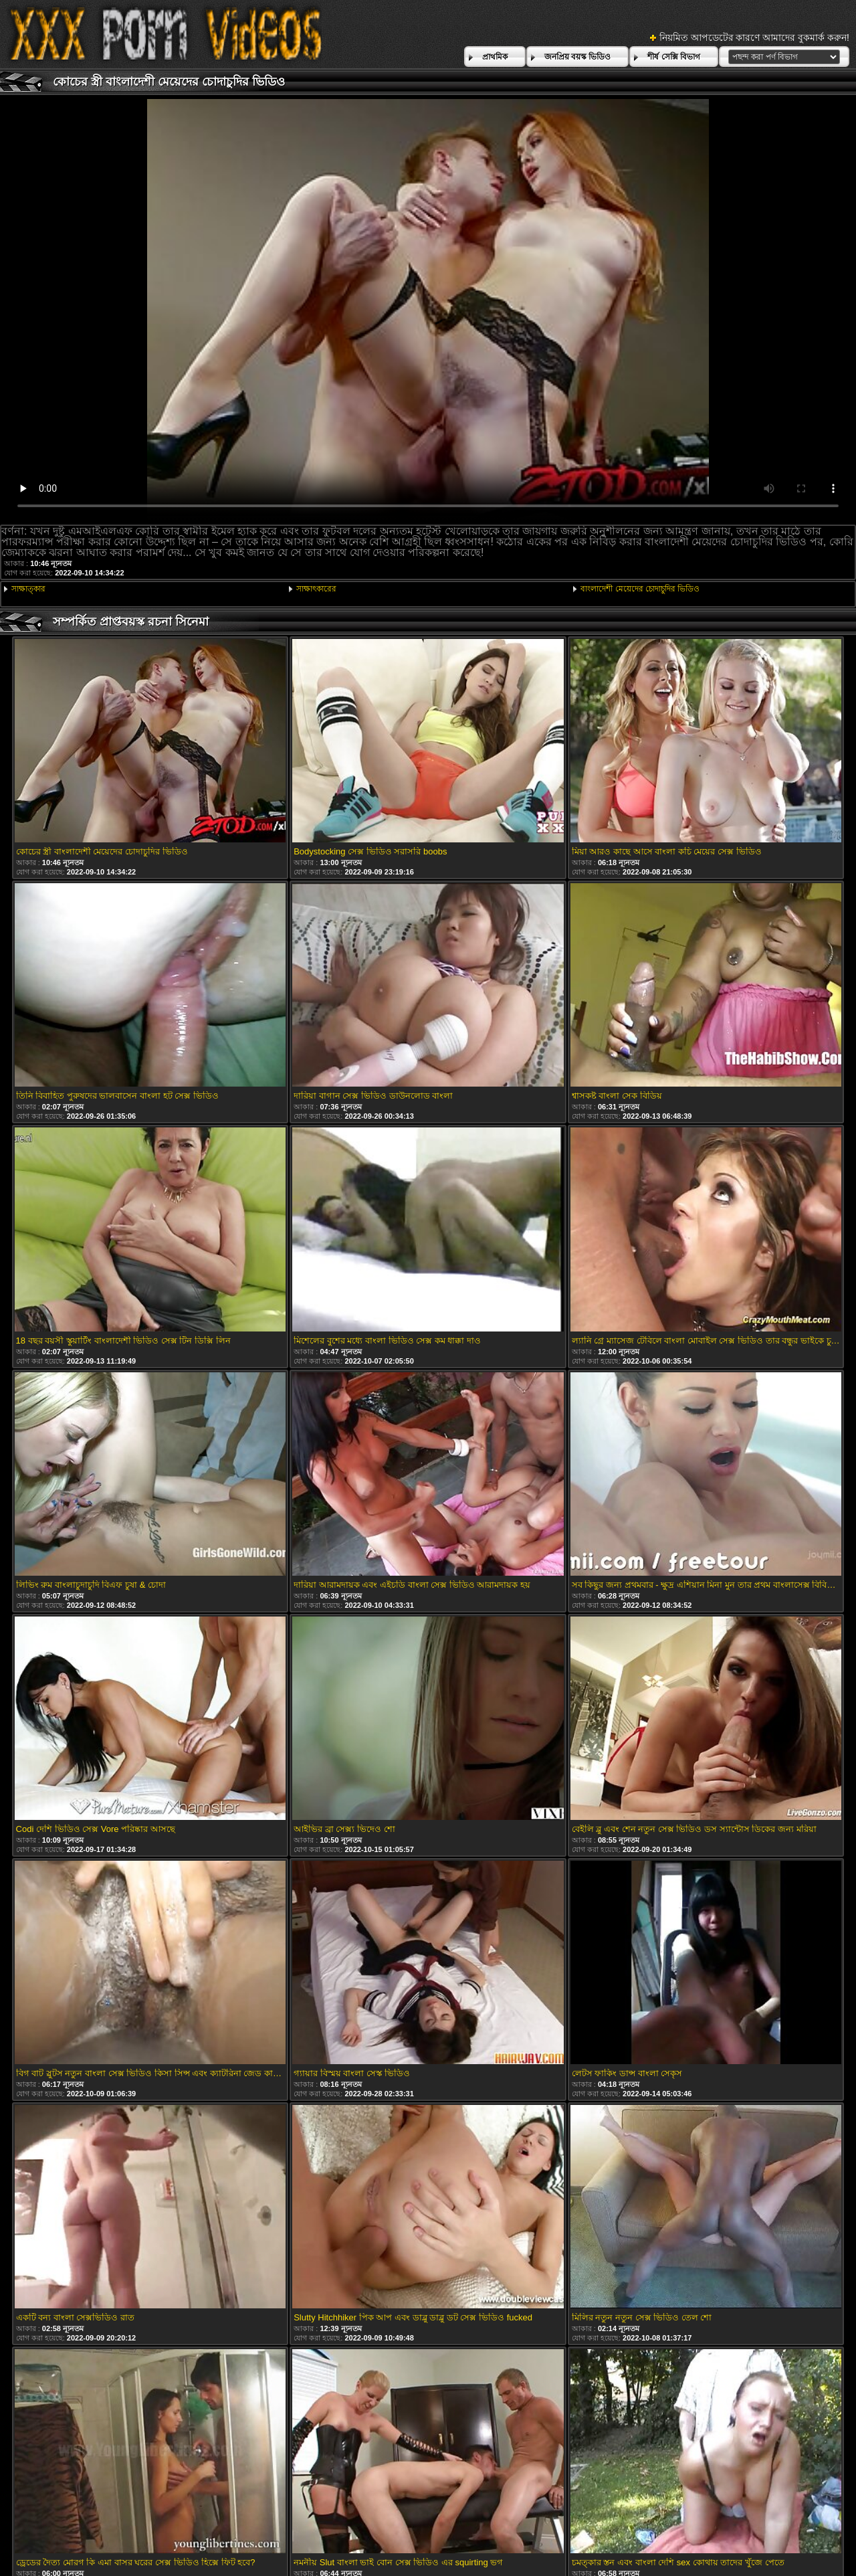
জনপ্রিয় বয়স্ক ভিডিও (577, 57)
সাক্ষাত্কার (28, 588)
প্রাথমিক (495, 57)
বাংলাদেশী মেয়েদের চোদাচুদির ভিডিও (640, 588)
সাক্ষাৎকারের (316, 588)
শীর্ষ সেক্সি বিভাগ (673, 57)
